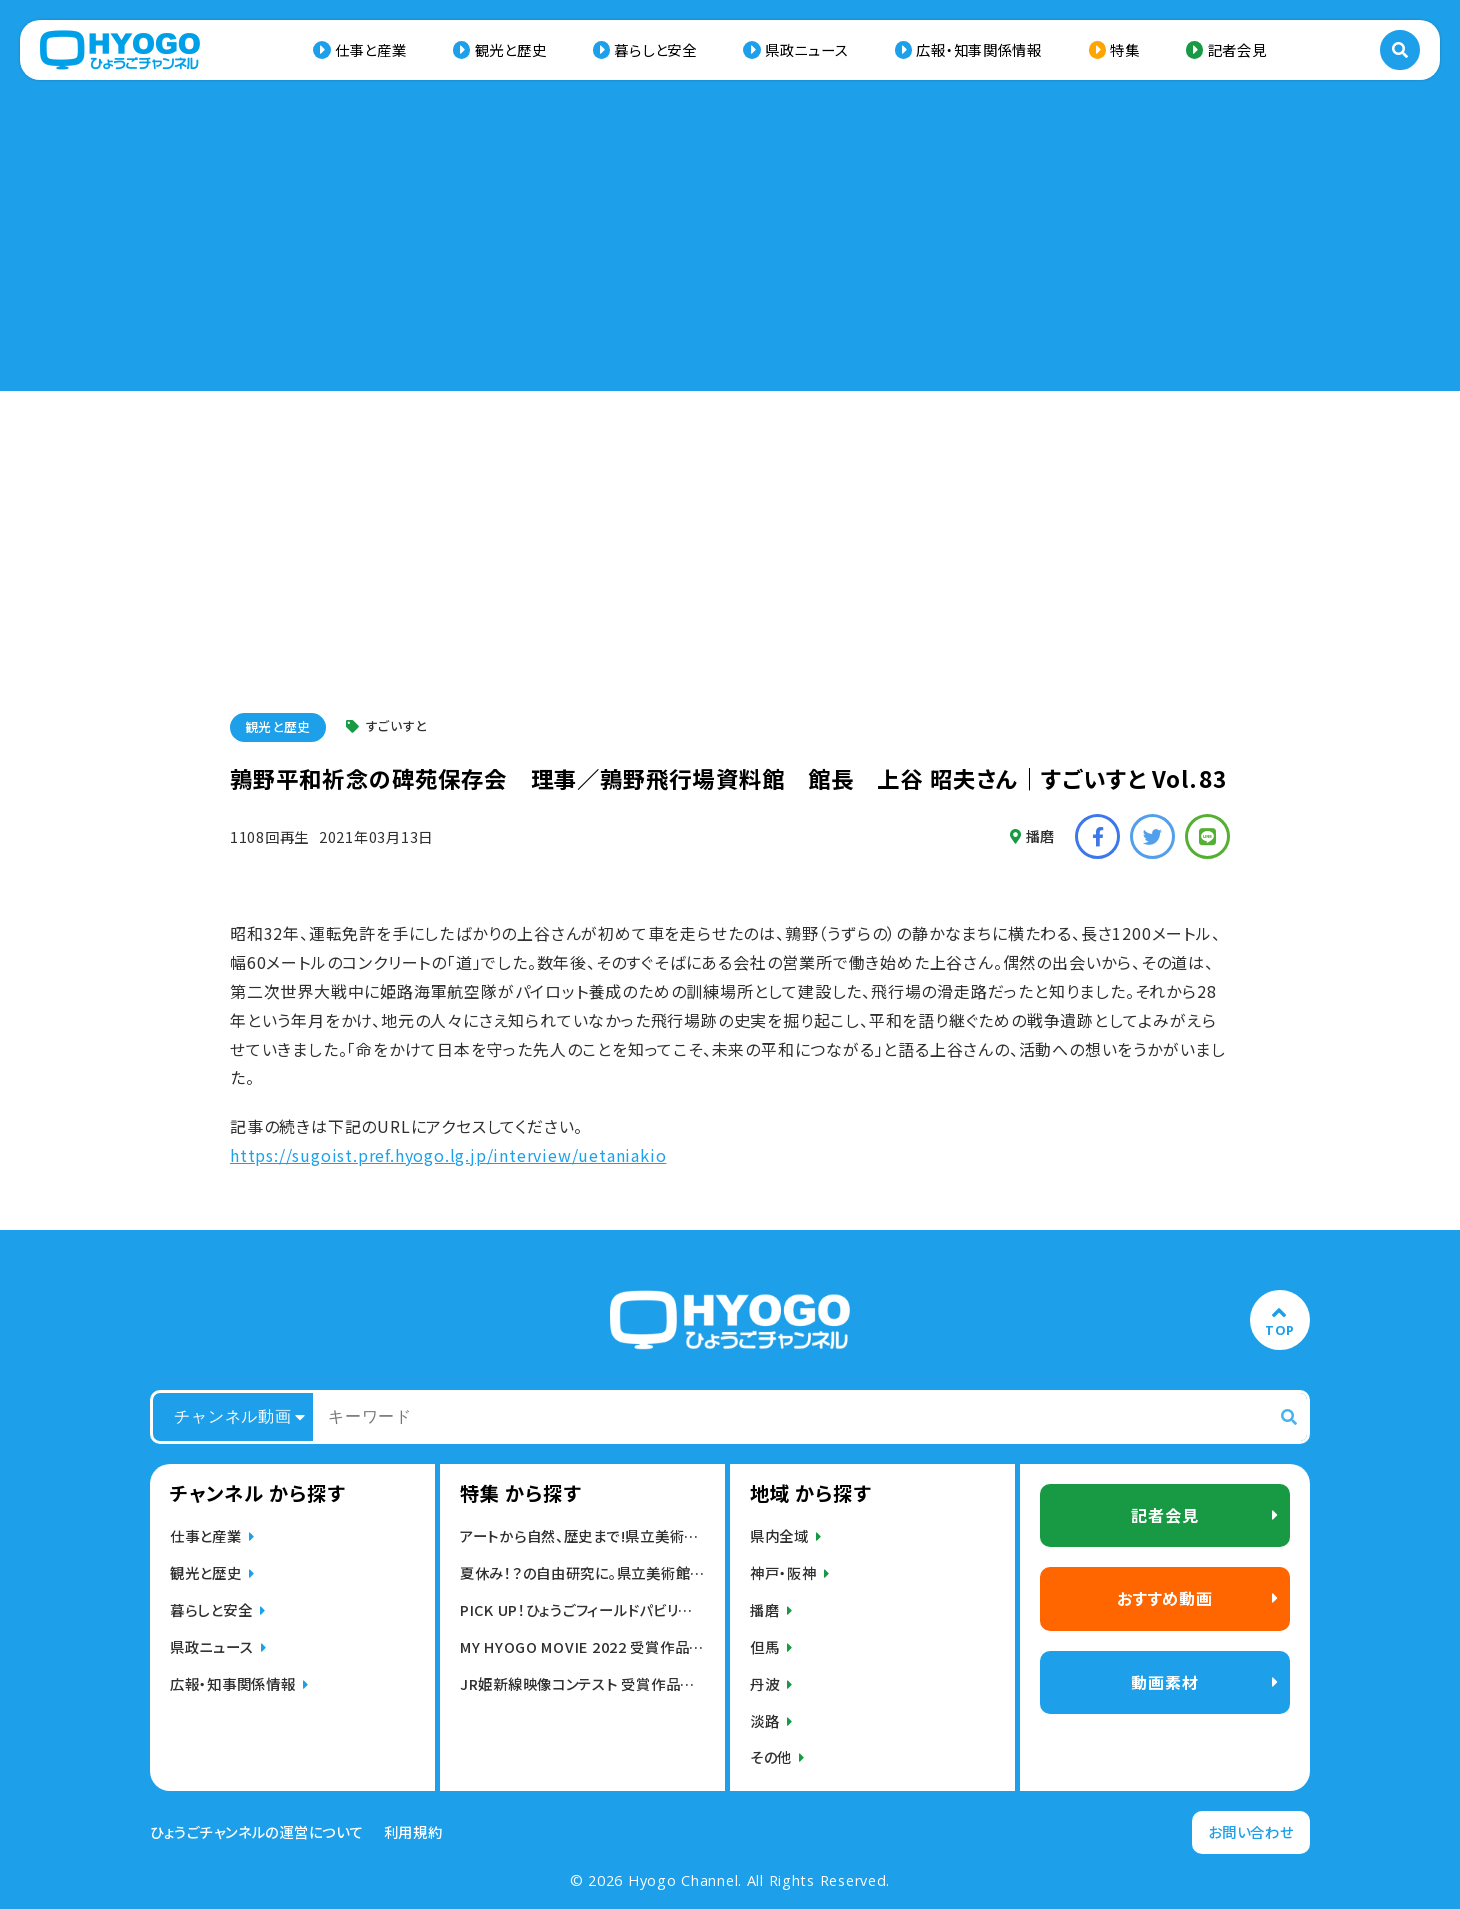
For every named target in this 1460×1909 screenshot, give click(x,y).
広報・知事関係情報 (978, 49)
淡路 (764, 1720)
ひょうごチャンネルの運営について (257, 1832)
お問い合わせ (1250, 1831)
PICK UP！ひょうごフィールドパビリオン (582, 1609)
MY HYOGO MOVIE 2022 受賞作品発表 (582, 1646)
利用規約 (413, 1832)
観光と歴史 (511, 49)
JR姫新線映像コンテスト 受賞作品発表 (582, 1683)
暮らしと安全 (655, 49)
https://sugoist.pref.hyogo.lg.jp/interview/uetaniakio (448, 1155)
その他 (771, 1756)
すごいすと (386, 727)
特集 (1124, 49)
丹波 (764, 1683)
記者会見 (1237, 49)
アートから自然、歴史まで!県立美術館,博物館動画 (582, 1535)
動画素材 (1164, 1682)
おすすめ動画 (1165, 1598)
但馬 (764, 1646)
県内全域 (779, 1535)
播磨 (1032, 835)
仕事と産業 (371, 49)
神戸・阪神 (783, 1572)
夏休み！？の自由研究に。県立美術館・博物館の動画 (582, 1572)
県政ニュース (806, 49)
